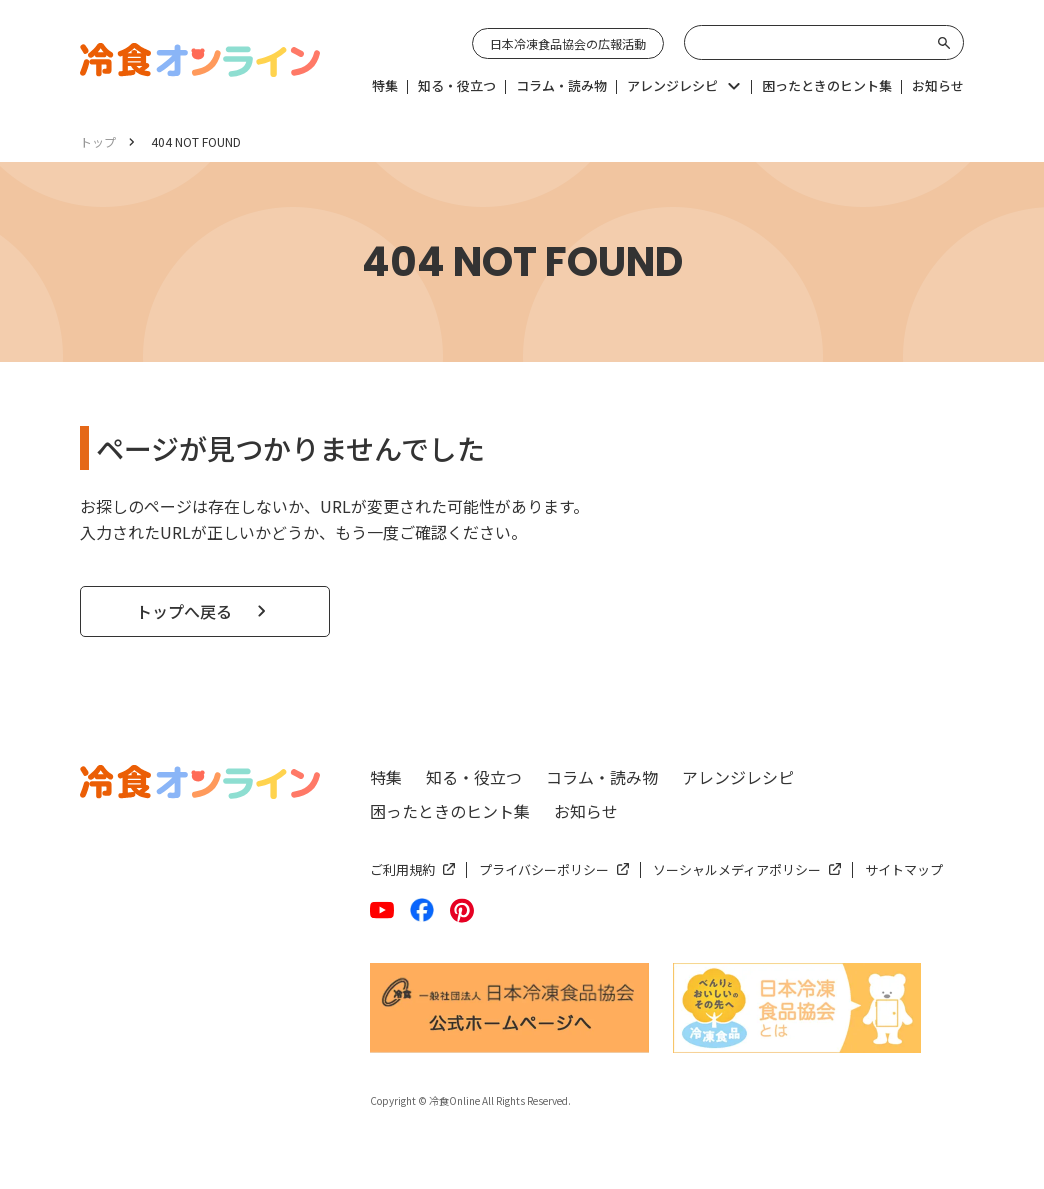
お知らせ (586, 811)
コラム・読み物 (602, 777)
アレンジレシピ (738, 777)
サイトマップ (904, 869)
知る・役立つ (474, 777)
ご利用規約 (402, 869)
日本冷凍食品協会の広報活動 (568, 43)
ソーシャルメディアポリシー (737, 869)
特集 (386, 777)
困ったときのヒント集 (450, 811)
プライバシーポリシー (544, 869)
